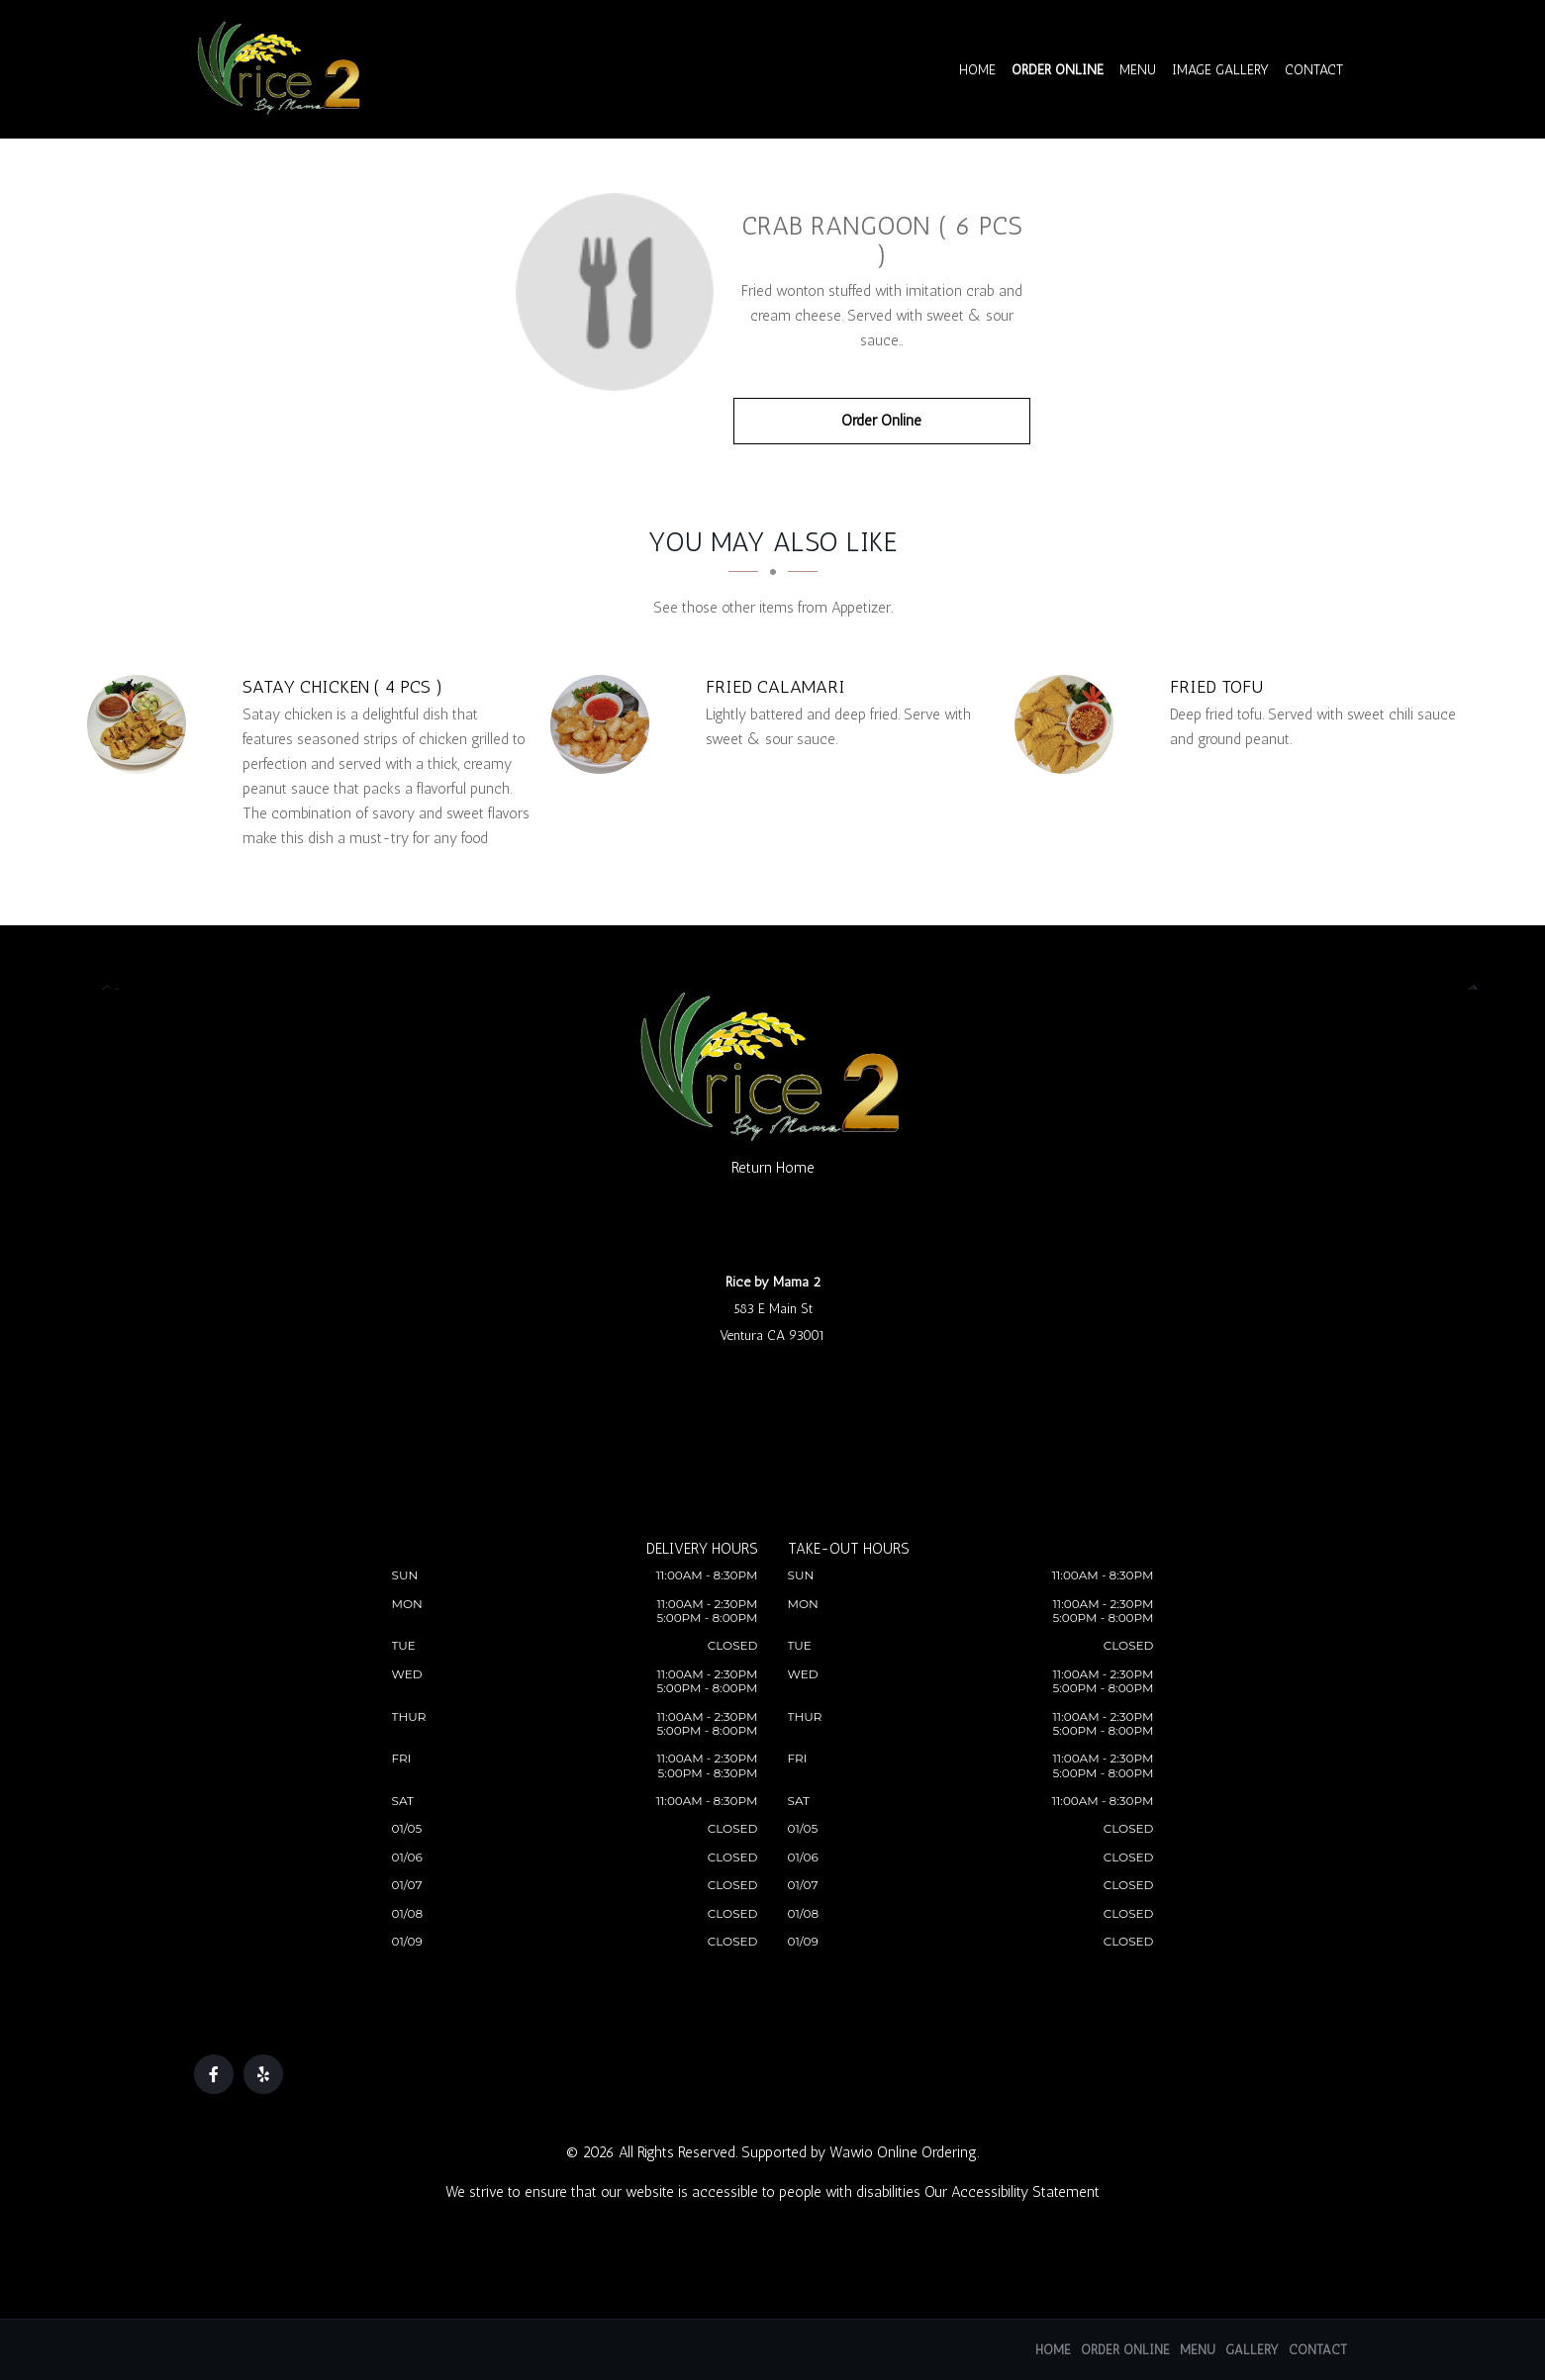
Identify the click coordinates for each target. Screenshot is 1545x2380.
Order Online (1059, 69)
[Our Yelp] (263, 2074)
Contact (1315, 69)
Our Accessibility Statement (1012, 2192)
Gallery (1252, 2349)
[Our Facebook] (214, 2074)
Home (978, 69)
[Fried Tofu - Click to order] (1068, 724)
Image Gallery (1221, 69)
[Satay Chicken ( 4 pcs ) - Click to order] (141, 724)
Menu (1138, 69)
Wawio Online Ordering (903, 2152)
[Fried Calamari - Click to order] (604, 724)
